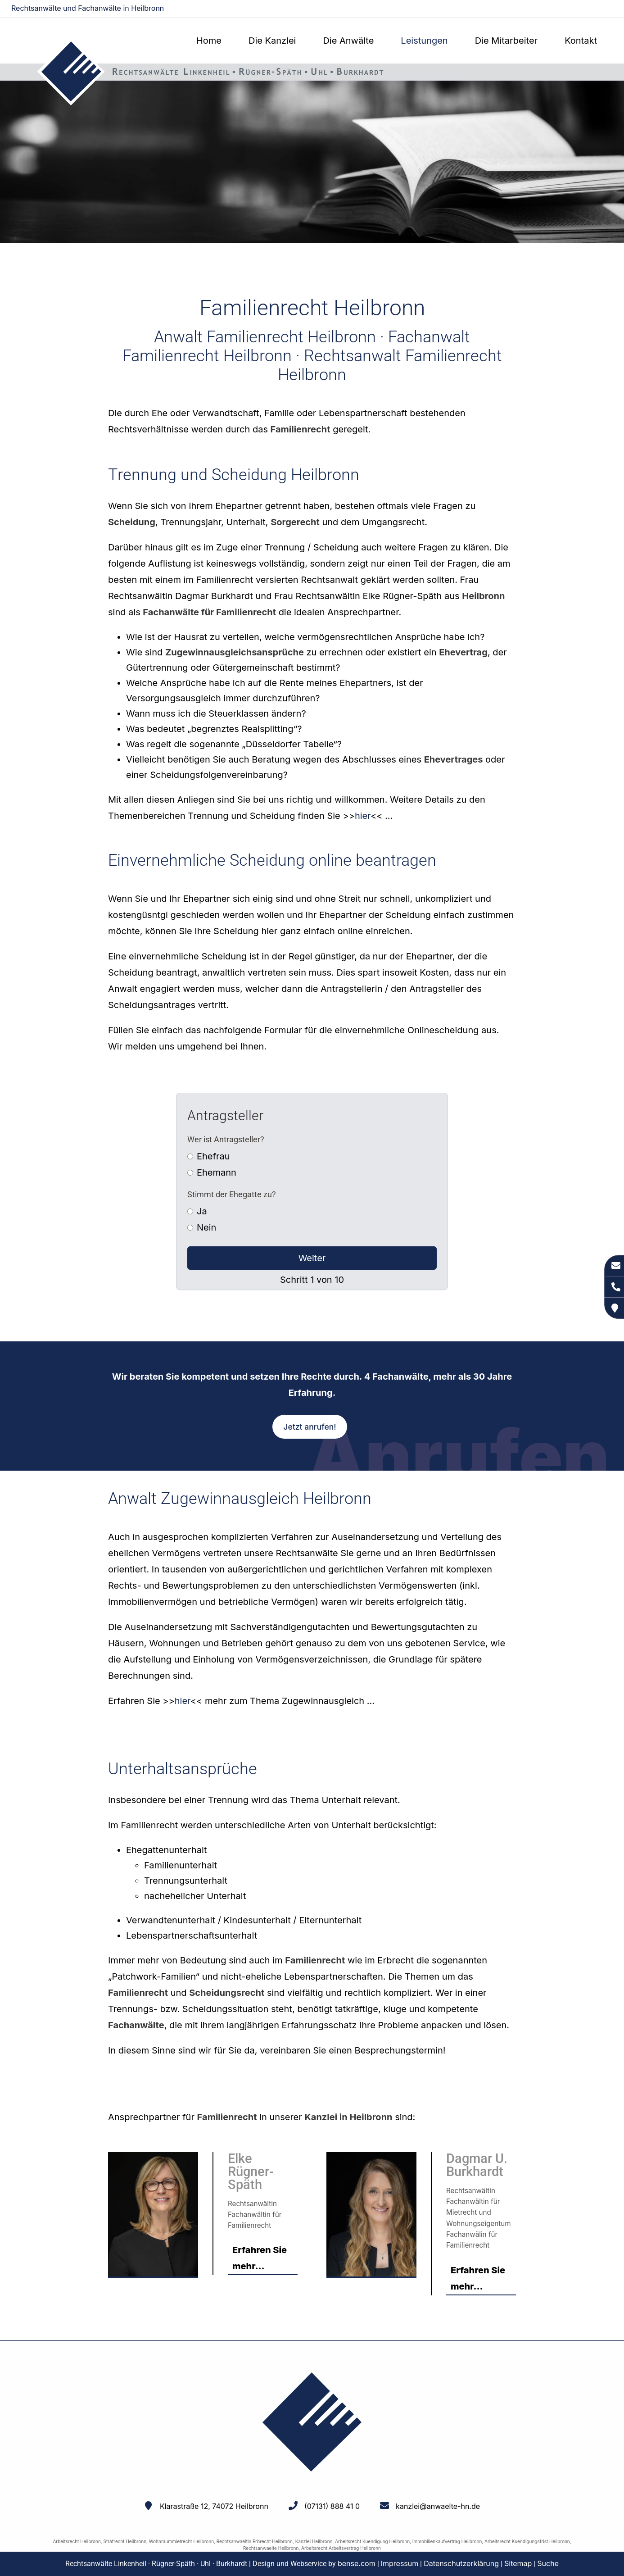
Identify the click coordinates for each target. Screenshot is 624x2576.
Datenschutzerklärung (461, 2563)
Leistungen (424, 40)
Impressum (400, 2563)
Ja (202, 1211)
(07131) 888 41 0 (332, 2506)
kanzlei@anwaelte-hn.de (575, 9)
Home (209, 40)
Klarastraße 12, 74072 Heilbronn (214, 2506)
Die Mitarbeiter (506, 40)
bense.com (356, 2563)
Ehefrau (213, 1156)
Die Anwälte (348, 40)
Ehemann (216, 1172)
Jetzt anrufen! (309, 1426)
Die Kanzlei (272, 40)
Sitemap (518, 2563)
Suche (548, 2563)
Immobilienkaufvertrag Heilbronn (447, 2541)
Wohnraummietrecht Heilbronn (181, 2541)
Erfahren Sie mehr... (259, 2258)
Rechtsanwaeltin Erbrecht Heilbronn (255, 2541)
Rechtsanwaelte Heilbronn (270, 2548)
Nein (206, 1227)
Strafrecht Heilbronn (125, 2541)
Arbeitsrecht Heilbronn (76, 2541)
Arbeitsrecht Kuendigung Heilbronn (372, 2541)
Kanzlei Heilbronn (314, 2541)
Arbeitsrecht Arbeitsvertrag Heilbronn (341, 2548)
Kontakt (581, 40)
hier (363, 815)
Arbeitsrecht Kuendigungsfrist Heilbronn (527, 2541)
